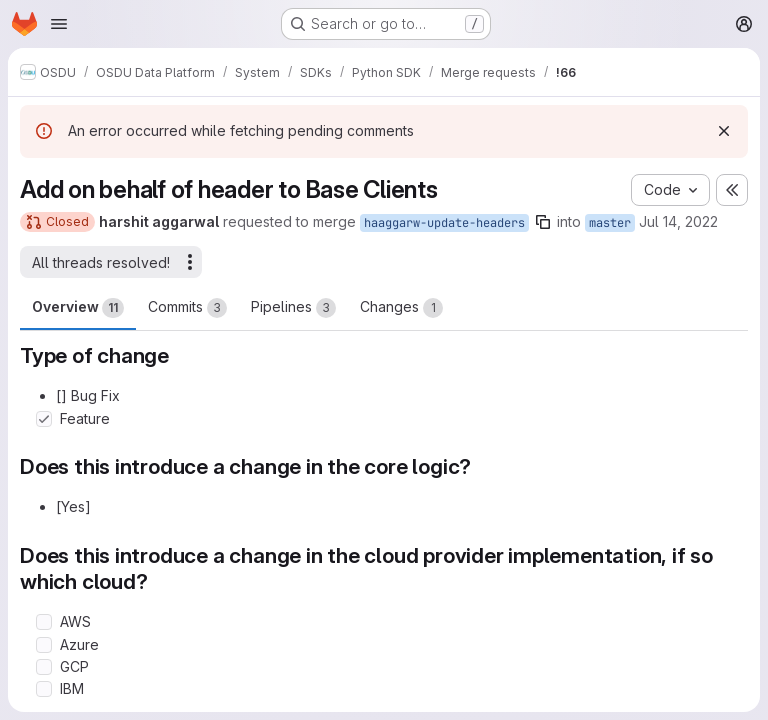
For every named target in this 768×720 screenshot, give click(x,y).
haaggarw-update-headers (444, 223)
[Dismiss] (724, 131)
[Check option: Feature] (44, 419)
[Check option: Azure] (44, 645)
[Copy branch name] (543, 222)
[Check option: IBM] (44, 689)
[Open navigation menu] (59, 24)
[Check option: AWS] (44, 622)
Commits (187, 308)
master (610, 223)
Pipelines (293, 308)
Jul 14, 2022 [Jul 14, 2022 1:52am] (678, 221)
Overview (78, 308)
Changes (401, 308)
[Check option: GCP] (44, 667)
